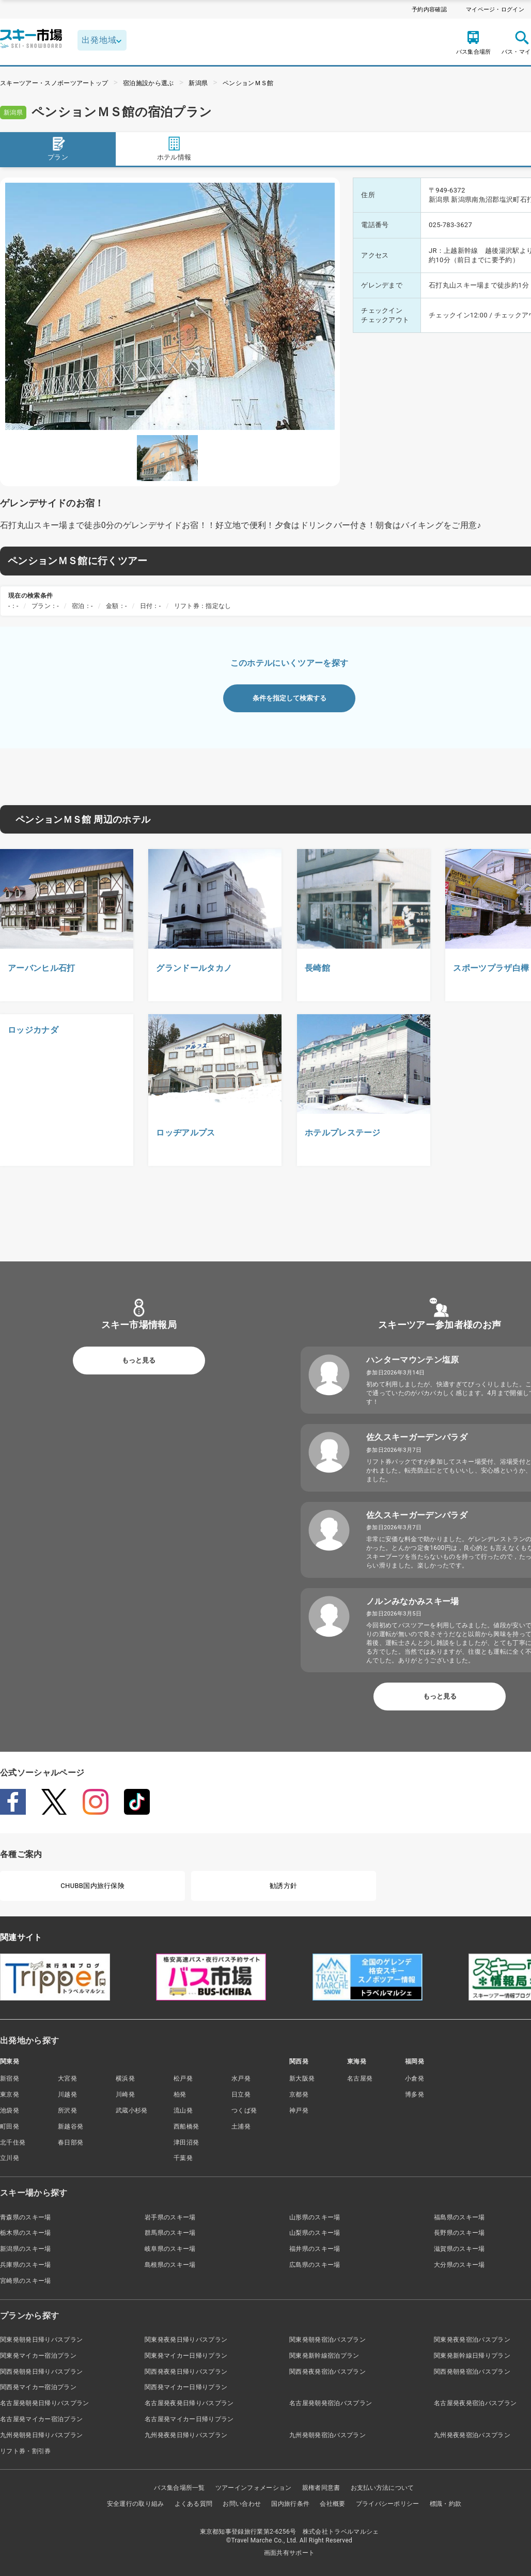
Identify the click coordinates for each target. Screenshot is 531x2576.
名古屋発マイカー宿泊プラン (41, 2419)
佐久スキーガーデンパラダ (416, 1437)
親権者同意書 (321, 2487)
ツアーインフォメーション (253, 2487)
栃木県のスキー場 (25, 2232)
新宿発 (9, 2078)
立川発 (9, 2158)
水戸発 (241, 2078)
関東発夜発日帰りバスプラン (186, 2339)
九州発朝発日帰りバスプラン (41, 2435)
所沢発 (67, 2110)
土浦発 (241, 2126)
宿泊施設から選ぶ (148, 83)
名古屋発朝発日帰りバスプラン (44, 2403)
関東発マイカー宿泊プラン (38, 2355)
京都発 (298, 2094)
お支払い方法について (382, 2487)
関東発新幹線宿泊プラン (324, 2355)
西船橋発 (186, 2126)
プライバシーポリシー (387, 2503)
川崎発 (125, 2094)
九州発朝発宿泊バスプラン (327, 2435)
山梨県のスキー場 (314, 2232)
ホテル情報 (174, 148)
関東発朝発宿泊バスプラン (327, 2339)
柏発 (180, 2094)
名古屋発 (359, 2078)
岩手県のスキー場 (170, 2217)
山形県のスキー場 (314, 2217)
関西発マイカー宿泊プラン (38, 2387)
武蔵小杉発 (132, 2110)
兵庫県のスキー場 (25, 2264)
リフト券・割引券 (25, 2451)
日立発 (241, 2094)
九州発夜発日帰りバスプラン (186, 2435)
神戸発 (298, 2110)
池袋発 (9, 2110)
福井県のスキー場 (314, 2248)
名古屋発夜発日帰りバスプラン (189, 2403)
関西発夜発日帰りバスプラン (186, 2371)
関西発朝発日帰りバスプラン (41, 2371)
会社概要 (332, 2503)
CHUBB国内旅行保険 (92, 1886)
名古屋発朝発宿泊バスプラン (330, 2403)
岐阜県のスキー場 (170, 2248)
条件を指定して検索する (289, 698)
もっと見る (138, 1360)
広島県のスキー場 (314, 2264)
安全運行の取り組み (135, 2503)
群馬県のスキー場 (170, 2232)
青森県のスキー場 (25, 2217)
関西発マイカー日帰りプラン (186, 2387)
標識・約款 (446, 2503)
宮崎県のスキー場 (25, 2280)
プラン (58, 148)
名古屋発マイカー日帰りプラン (189, 2419)
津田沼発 (186, 2142)
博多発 (414, 2094)
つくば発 (244, 2110)
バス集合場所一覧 (179, 2487)
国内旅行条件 (290, 2503)
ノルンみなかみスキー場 (412, 1601)
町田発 (9, 2126)
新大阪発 (302, 2078)
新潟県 (198, 83)
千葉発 (183, 2158)
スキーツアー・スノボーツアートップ (54, 83)
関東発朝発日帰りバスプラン (41, 2339)
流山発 (183, 2110)
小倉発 (414, 2078)
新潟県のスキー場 (25, 2248)
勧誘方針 (283, 1886)
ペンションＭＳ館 (248, 83)
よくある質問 (194, 2503)
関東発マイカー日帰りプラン (186, 2355)
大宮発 (67, 2078)
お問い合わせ (242, 2503)
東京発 (9, 2094)
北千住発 (12, 2142)
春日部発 (70, 2142)
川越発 (67, 2094)
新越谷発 (70, 2126)
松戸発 (183, 2078)
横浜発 (125, 2078)
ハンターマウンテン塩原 (412, 1360)
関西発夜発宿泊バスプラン (327, 2371)
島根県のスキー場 (170, 2264)
